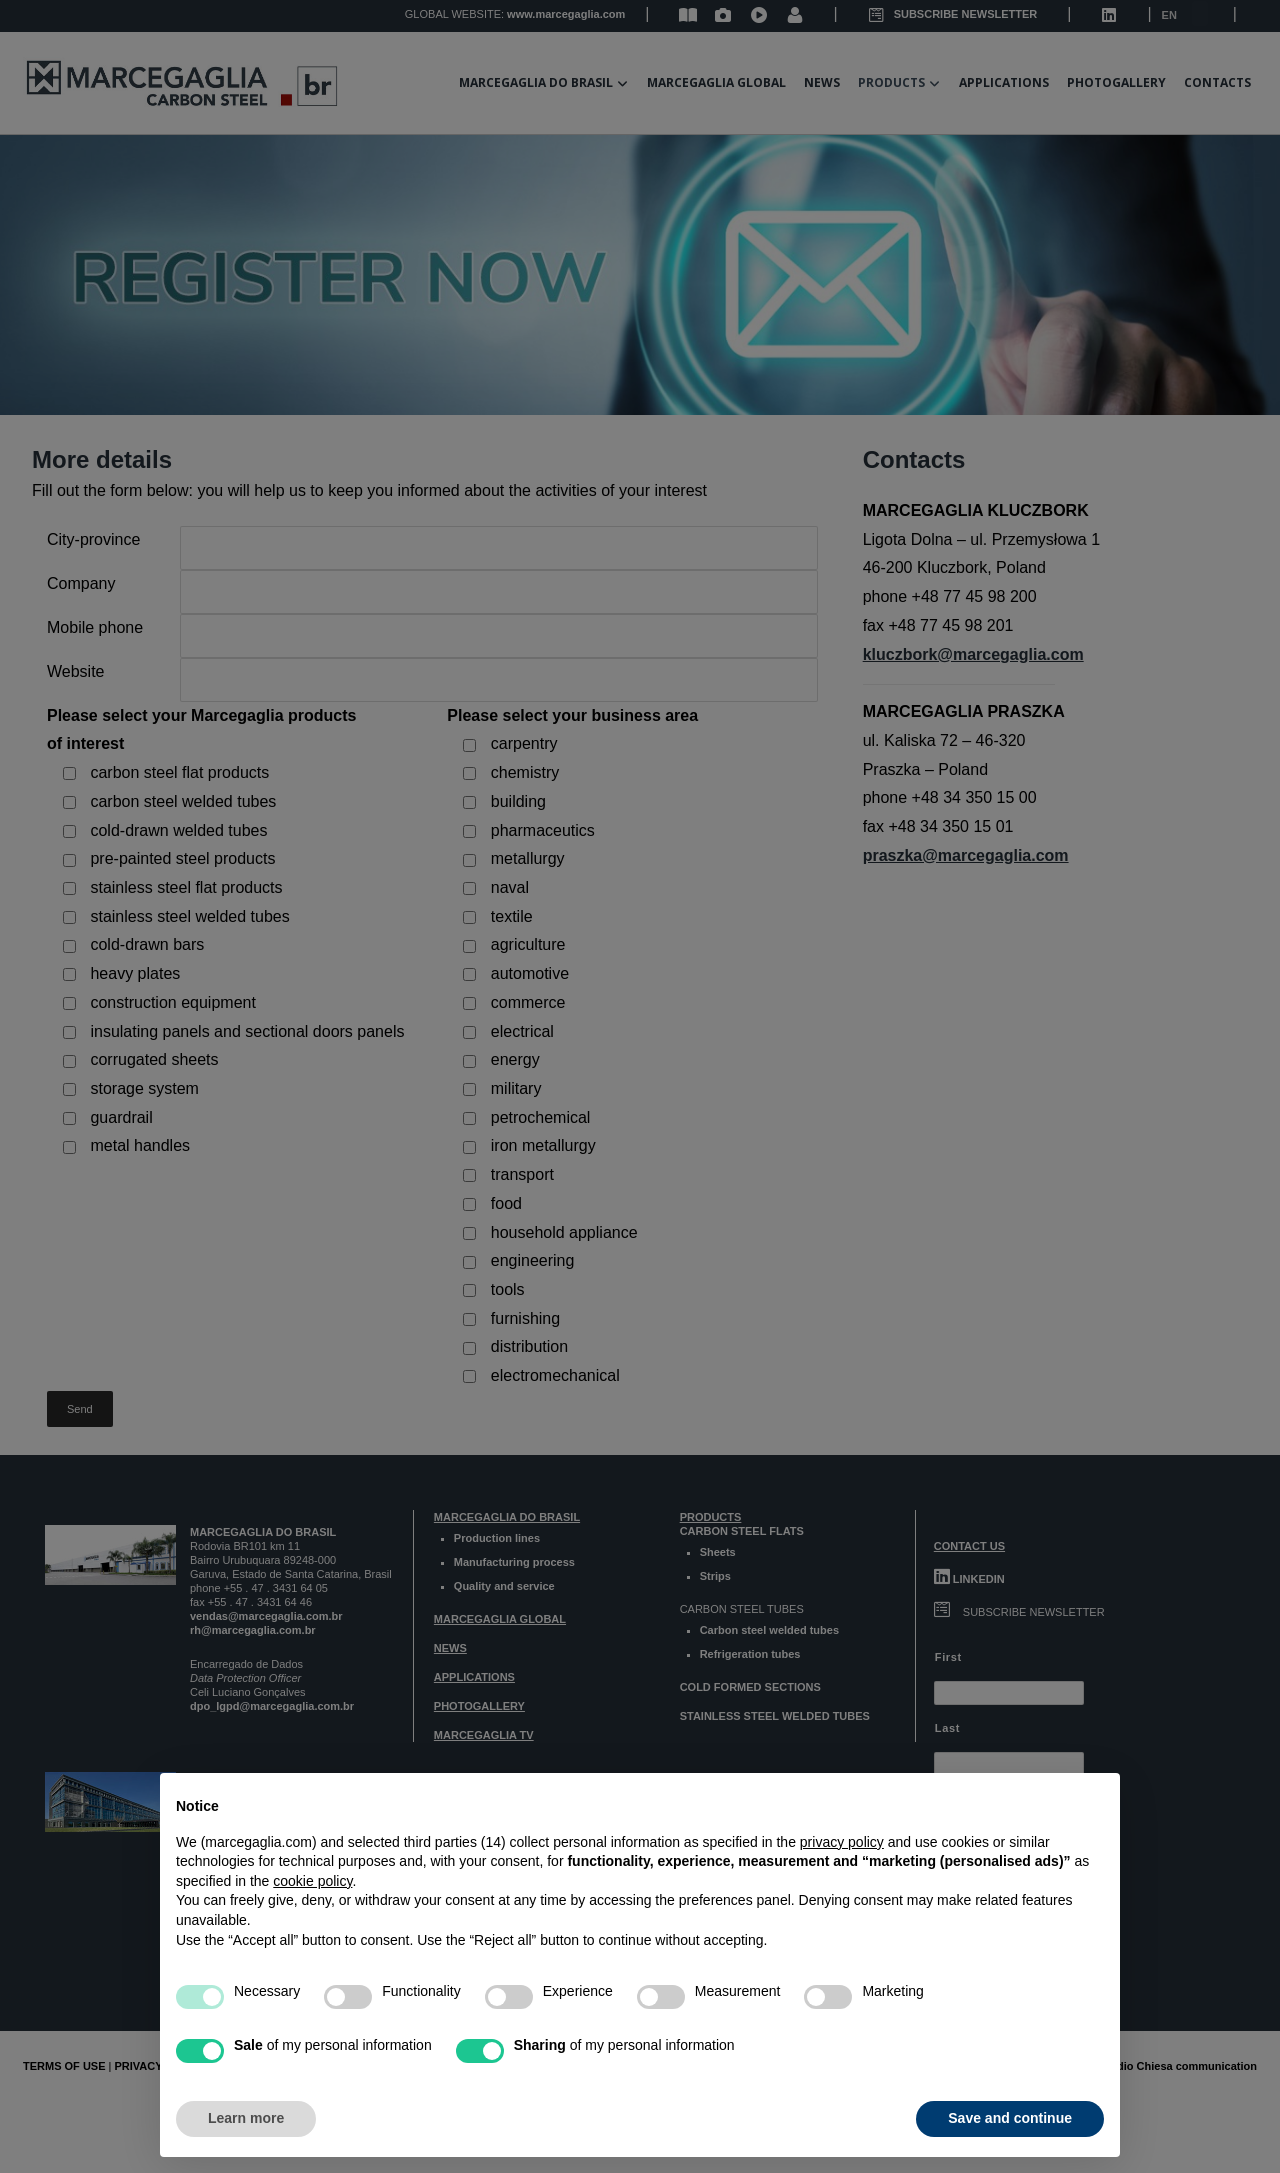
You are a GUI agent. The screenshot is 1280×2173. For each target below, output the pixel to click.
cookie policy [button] (312, 1881)
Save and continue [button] (1010, 2118)
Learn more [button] (246, 2118)
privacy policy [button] (842, 1842)
